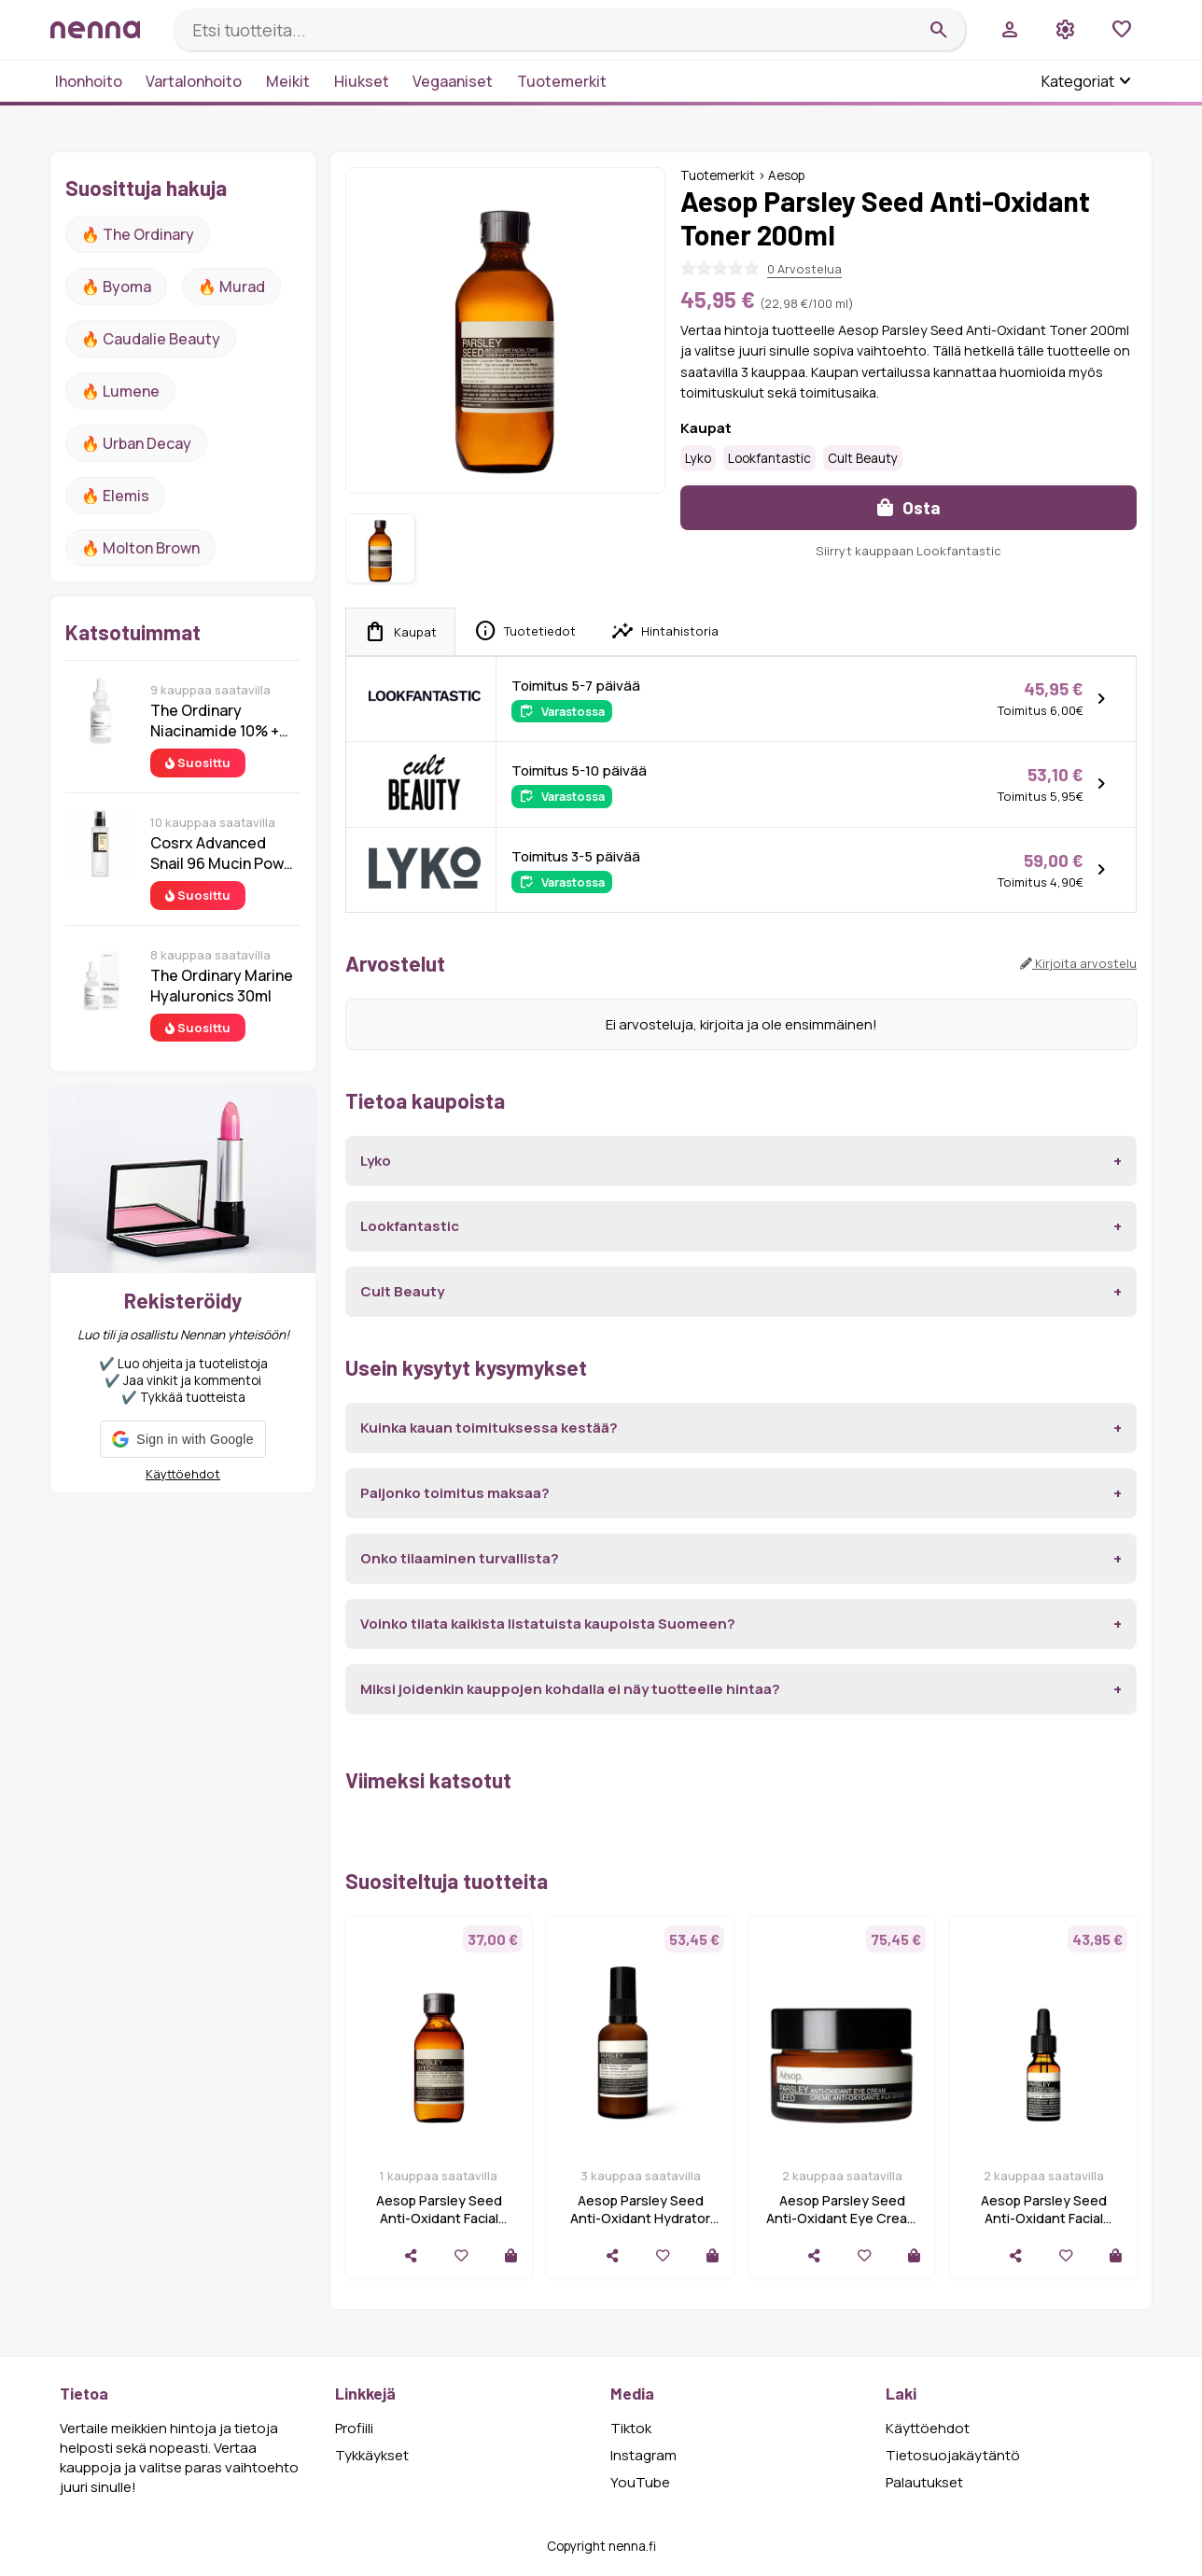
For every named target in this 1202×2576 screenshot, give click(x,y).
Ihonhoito (88, 81)
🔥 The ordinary (137, 234)
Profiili (354, 2428)
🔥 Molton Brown (140, 548)
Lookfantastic (769, 458)
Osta (909, 507)
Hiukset (361, 81)
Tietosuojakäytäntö (953, 2455)
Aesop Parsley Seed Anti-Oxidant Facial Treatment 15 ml (1044, 2218)
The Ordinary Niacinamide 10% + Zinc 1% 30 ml (214, 720)
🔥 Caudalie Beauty (150, 339)
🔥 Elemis (115, 495)
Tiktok (630, 2428)
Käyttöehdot (183, 1473)
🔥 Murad (231, 286)
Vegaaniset (452, 81)
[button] (182, 1439)
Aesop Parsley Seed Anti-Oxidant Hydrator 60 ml (640, 2218)
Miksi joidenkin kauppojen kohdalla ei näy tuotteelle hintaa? (570, 1689)
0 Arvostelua (804, 268)
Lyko (698, 458)
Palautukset (924, 2482)
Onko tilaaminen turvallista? (459, 1558)
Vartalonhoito (194, 81)
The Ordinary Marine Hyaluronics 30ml (221, 985)
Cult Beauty (863, 458)
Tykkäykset (372, 2455)
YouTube (640, 2482)
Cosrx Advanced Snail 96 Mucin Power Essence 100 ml (224, 853)
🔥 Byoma (116, 286)
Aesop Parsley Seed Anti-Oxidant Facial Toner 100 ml (439, 2218)
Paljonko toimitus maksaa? (455, 1493)
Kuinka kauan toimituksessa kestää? (489, 1427)
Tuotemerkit (562, 81)
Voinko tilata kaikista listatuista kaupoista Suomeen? (547, 1623)
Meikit (288, 81)
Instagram (643, 2455)
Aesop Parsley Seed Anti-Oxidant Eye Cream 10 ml (842, 2218)
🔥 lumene (120, 391)
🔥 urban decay (136, 443)
